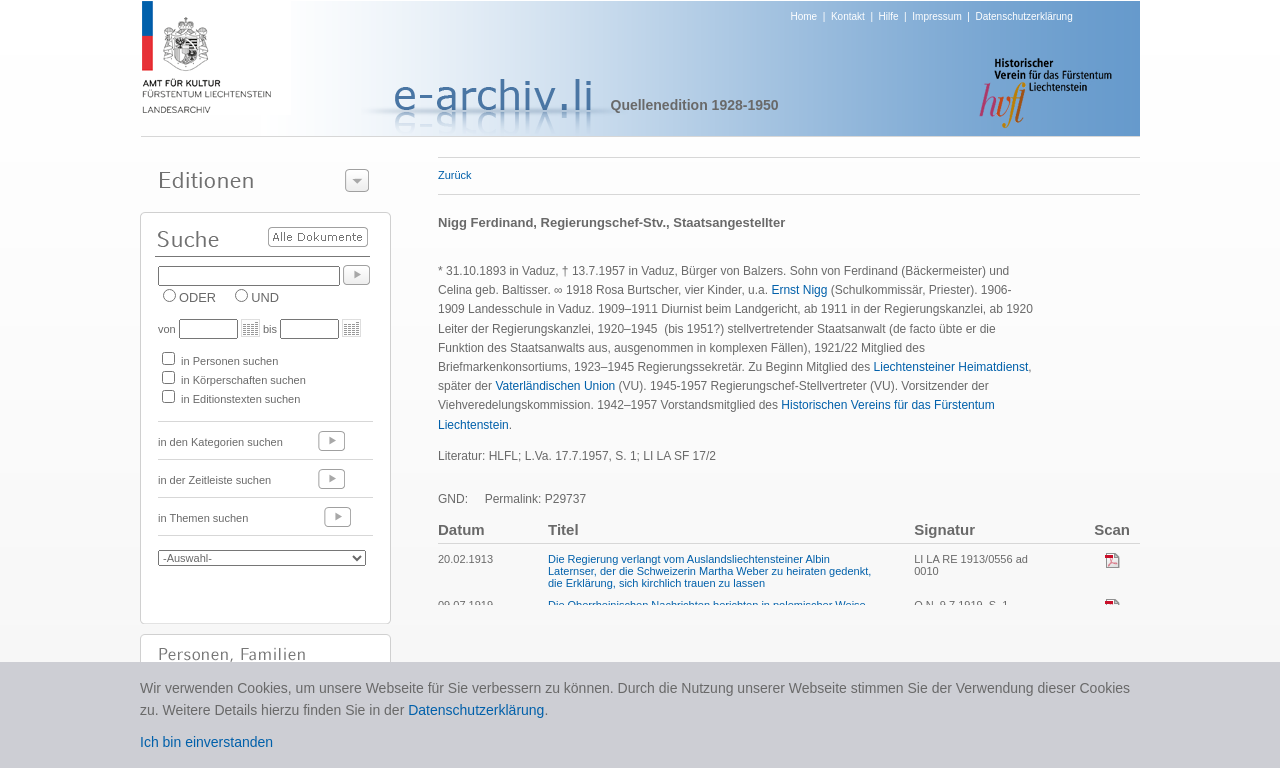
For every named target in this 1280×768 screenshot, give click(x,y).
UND (265, 297)
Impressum (936, 16)
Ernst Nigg (799, 290)
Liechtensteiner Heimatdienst (951, 367)
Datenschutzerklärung (1023, 16)
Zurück (455, 175)
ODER (197, 297)
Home (804, 16)
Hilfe (889, 16)
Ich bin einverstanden (206, 742)
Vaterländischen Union (555, 386)
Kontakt (848, 16)
